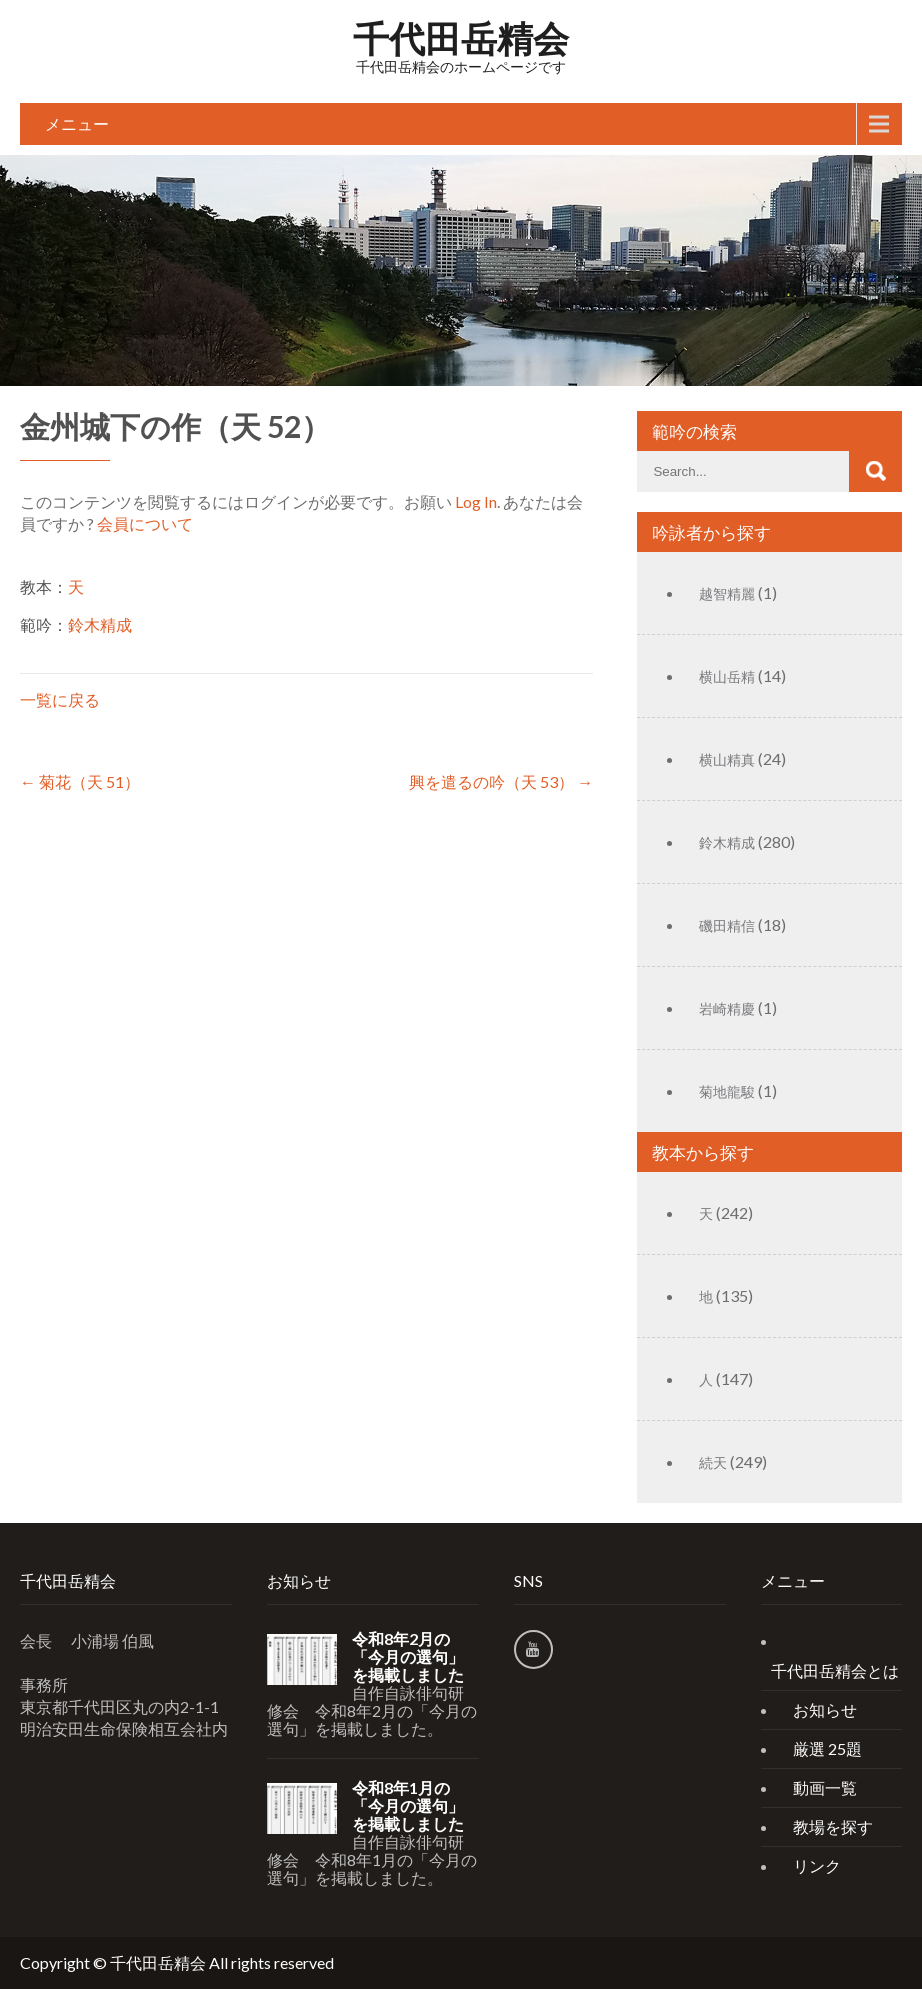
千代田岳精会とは (835, 1670)
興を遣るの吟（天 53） (501, 781)
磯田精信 (727, 925)
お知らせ (825, 1709)
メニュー (77, 123)
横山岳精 (727, 676)
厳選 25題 (827, 1748)
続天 (713, 1462)
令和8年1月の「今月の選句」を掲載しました (408, 1806)
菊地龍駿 (727, 1091)
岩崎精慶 (727, 1008)
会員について (145, 523)
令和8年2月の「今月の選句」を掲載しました (408, 1657)
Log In (476, 501)
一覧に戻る (60, 699)
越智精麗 (727, 593)
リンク (817, 1865)
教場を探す (833, 1826)
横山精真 (727, 759)
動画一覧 (825, 1787)
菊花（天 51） (80, 781)
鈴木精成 (100, 624)
